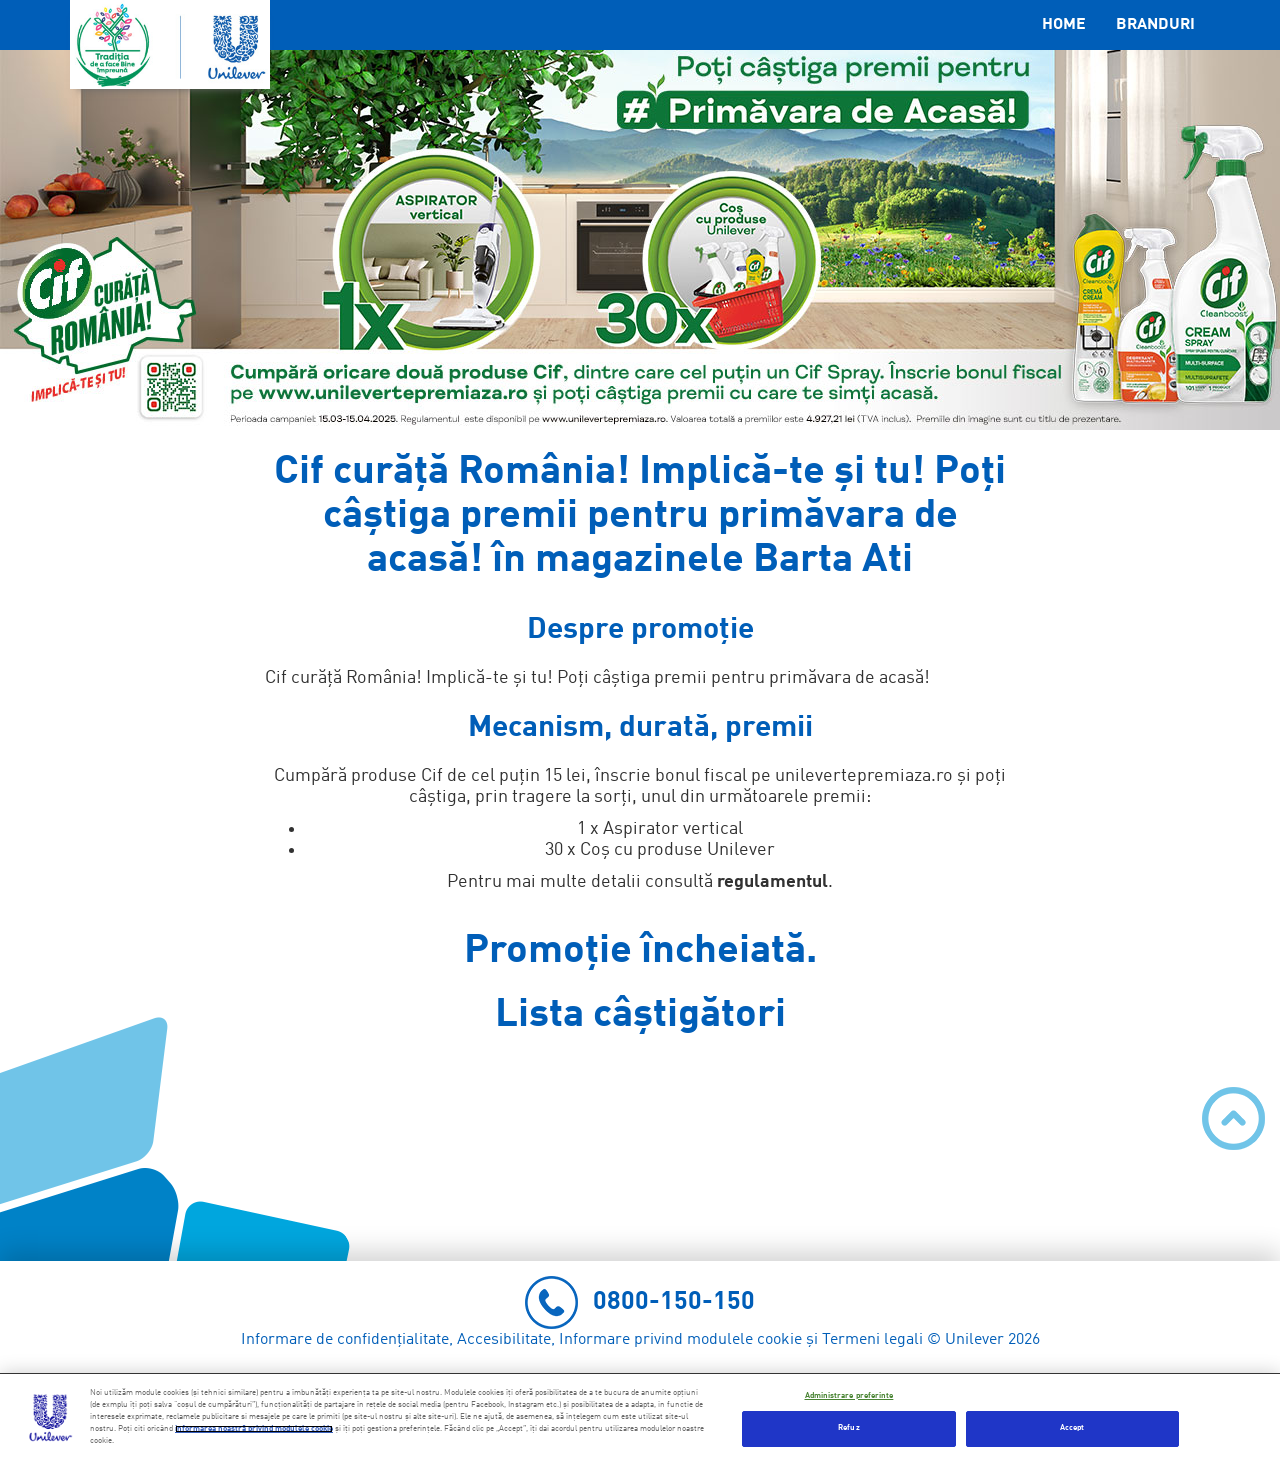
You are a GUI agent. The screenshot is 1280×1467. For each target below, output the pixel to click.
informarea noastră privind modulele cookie (254, 1429)
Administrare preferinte (849, 1396)
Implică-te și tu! (489, 678)
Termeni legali (872, 1340)
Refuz (848, 1428)
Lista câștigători (640, 1015)
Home (1064, 25)
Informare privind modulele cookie (680, 1340)
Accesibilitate (504, 1340)
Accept (1072, 1428)
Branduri (1155, 25)
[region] (640, 1420)
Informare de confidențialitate (345, 1340)
